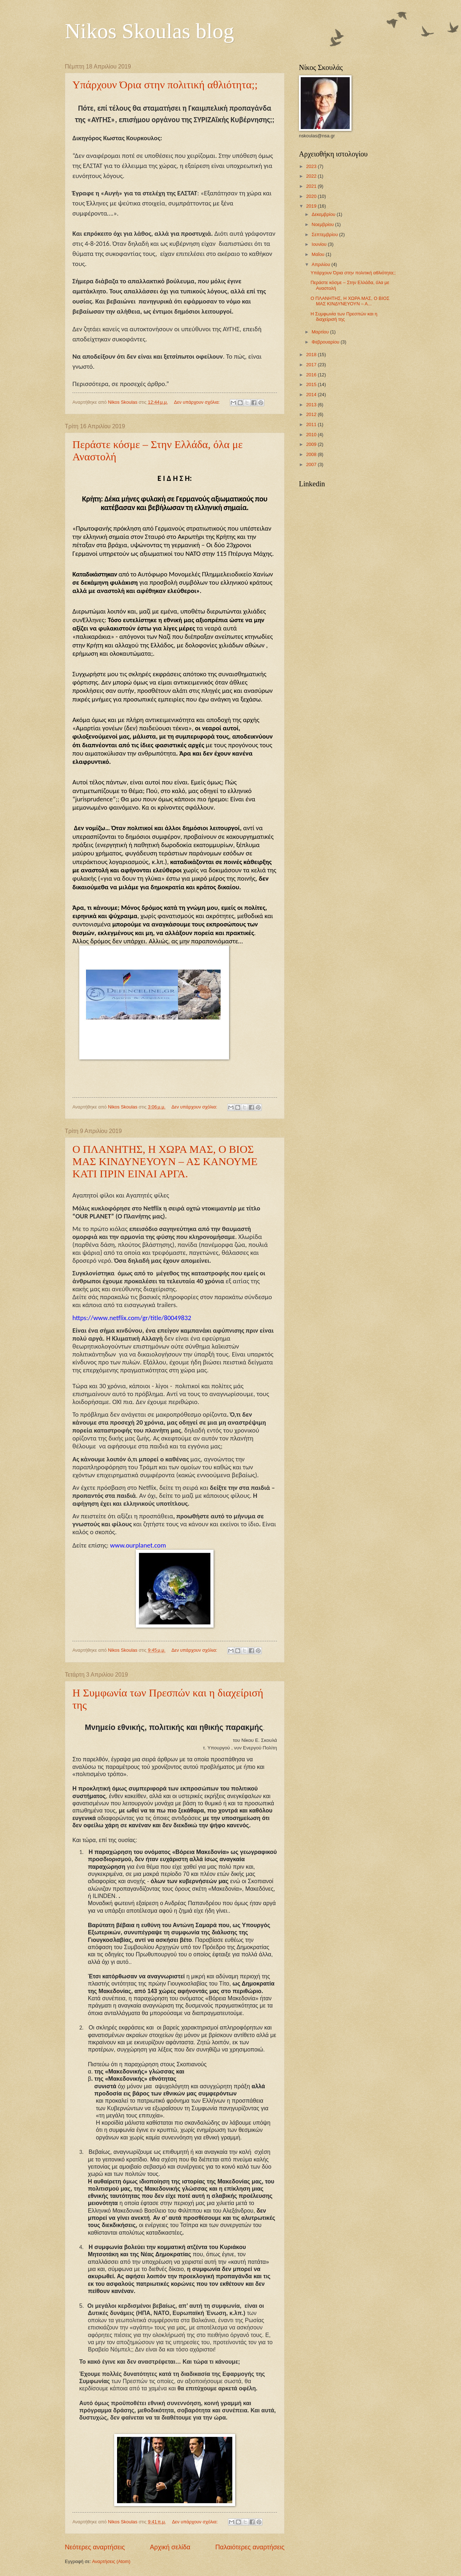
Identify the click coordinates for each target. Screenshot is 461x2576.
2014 (312, 394)
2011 (312, 424)
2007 (312, 464)
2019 (312, 206)
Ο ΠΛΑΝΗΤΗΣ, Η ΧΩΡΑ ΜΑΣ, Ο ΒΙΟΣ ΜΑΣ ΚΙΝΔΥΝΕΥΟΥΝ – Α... (349, 301)
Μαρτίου (321, 332)
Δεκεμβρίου (324, 214)
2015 (312, 384)
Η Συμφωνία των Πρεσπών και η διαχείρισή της (343, 316)
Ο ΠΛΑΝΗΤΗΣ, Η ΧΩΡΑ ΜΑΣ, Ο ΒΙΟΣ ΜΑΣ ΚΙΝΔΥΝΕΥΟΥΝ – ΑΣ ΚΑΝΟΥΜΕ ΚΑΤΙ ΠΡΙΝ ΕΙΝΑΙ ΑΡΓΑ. (165, 1161)
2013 (312, 404)
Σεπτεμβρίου (325, 234)
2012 (312, 414)
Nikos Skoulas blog (149, 31)
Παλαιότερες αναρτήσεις (250, 2547)
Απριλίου (321, 264)
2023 (312, 166)
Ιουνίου (320, 244)
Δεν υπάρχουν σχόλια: (197, 402)
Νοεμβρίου (323, 224)
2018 (312, 354)
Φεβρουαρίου (326, 342)
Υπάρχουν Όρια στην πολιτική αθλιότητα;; (165, 84)
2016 (312, 374)
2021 (312, 186)
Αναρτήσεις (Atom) (111, 2561)
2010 (312, 434)
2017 (312, 364)
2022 (312, 176)
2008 (312, 454)
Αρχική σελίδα (170, 2547)
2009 (312, 444)
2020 (312, 196)
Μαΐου (319, 254)
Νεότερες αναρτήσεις (95, 2547)
